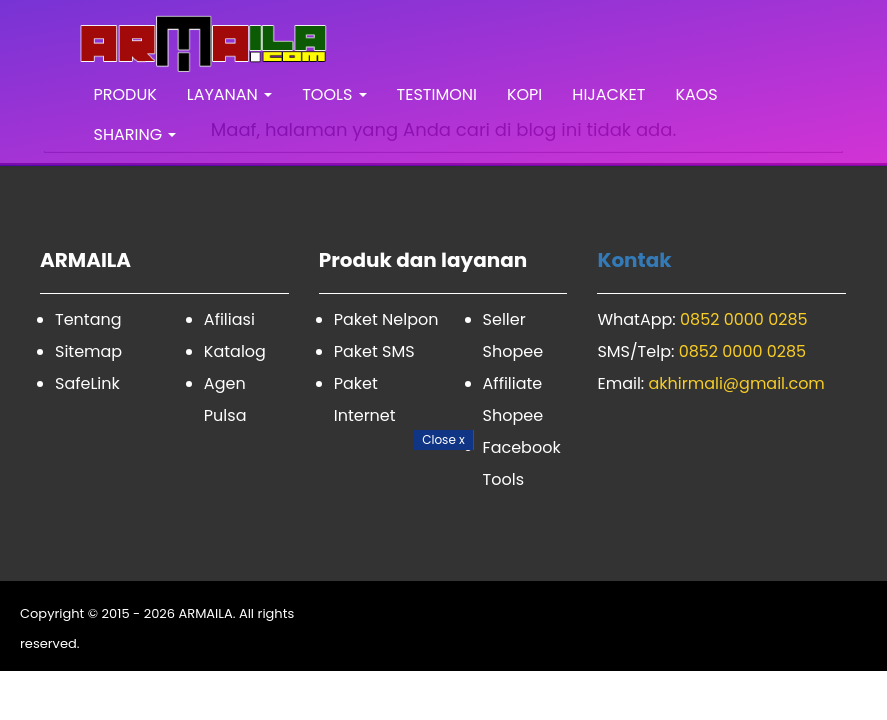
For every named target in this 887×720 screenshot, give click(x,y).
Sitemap (88, 351)
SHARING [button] (135, 134)
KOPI (524, 94)
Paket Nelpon (386, 319)
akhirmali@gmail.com (737, 383)
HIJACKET (608, 94)
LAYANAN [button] (229, 94)
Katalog (235, 351)
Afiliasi (229, 319)
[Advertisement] (443, 580)
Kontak (634, 260)
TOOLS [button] (334, 94)
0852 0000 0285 (744, 319)
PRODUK (125, 94)
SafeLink (87, 383)
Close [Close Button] (443, 439)
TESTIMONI (437, 94)
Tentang (88, 319)
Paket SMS (374, 351)
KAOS (696, 94)
